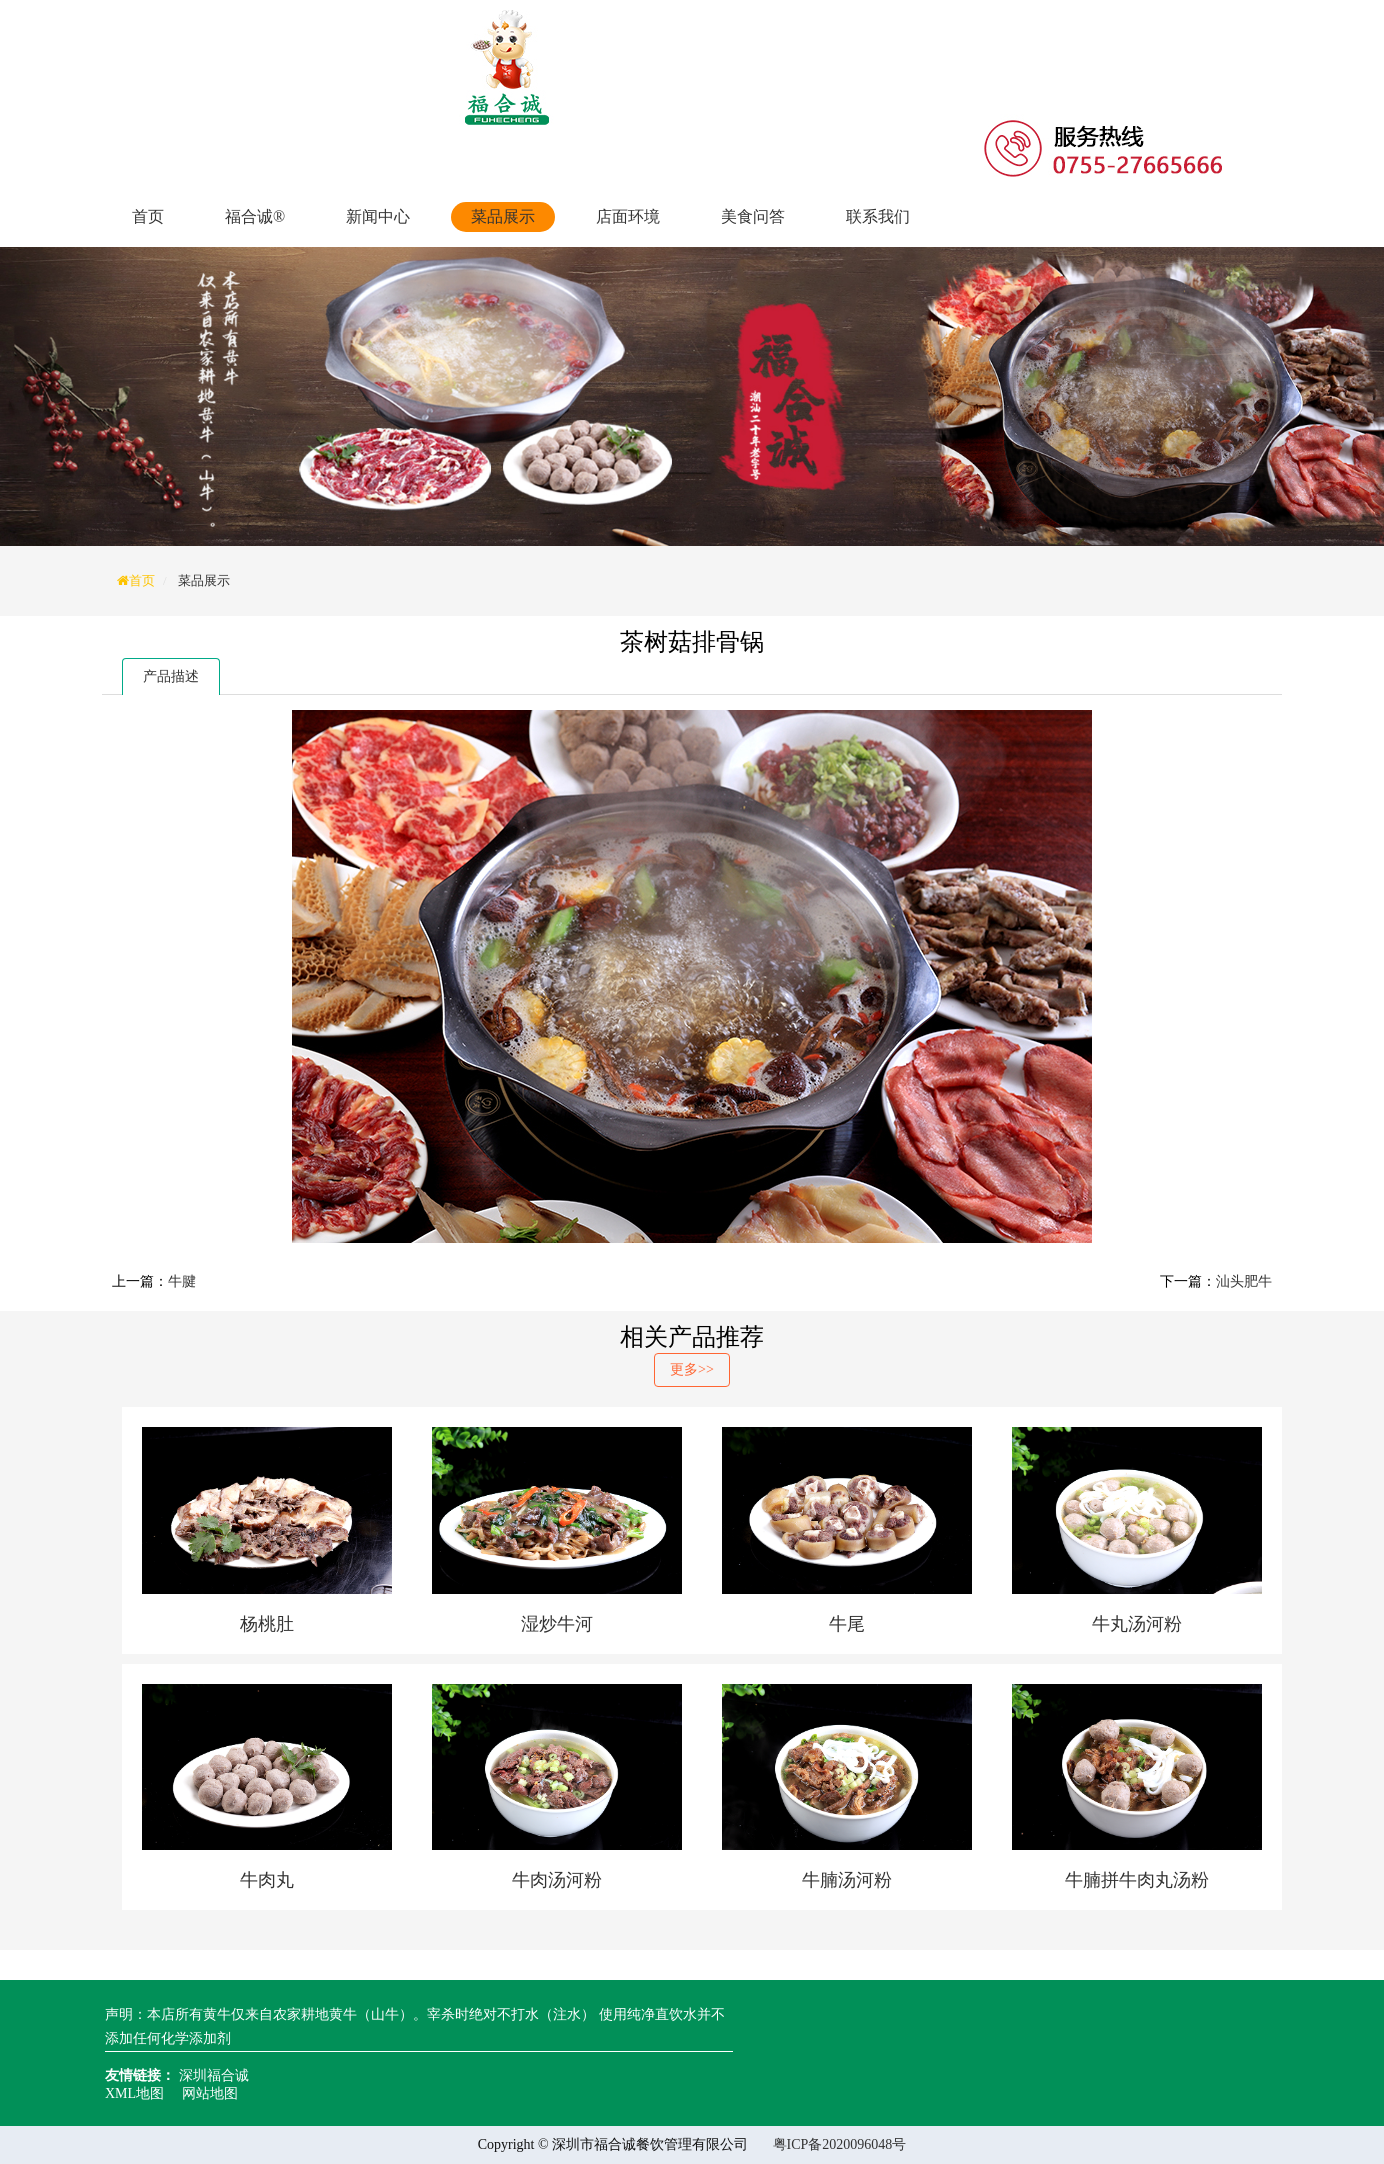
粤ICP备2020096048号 (840, 2144)
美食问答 (753, 216)
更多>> (692, 1369)
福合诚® (255, 216)
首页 (148, 216)
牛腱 (182, 1281)
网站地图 (210, 2093)
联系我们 (878, 216)
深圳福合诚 (214, 2075)
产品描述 (171, 676)
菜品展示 (503, 216)
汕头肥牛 (1244, 1281)
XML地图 (134, 2093)
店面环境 (628, 216)
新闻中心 (378, 216)
